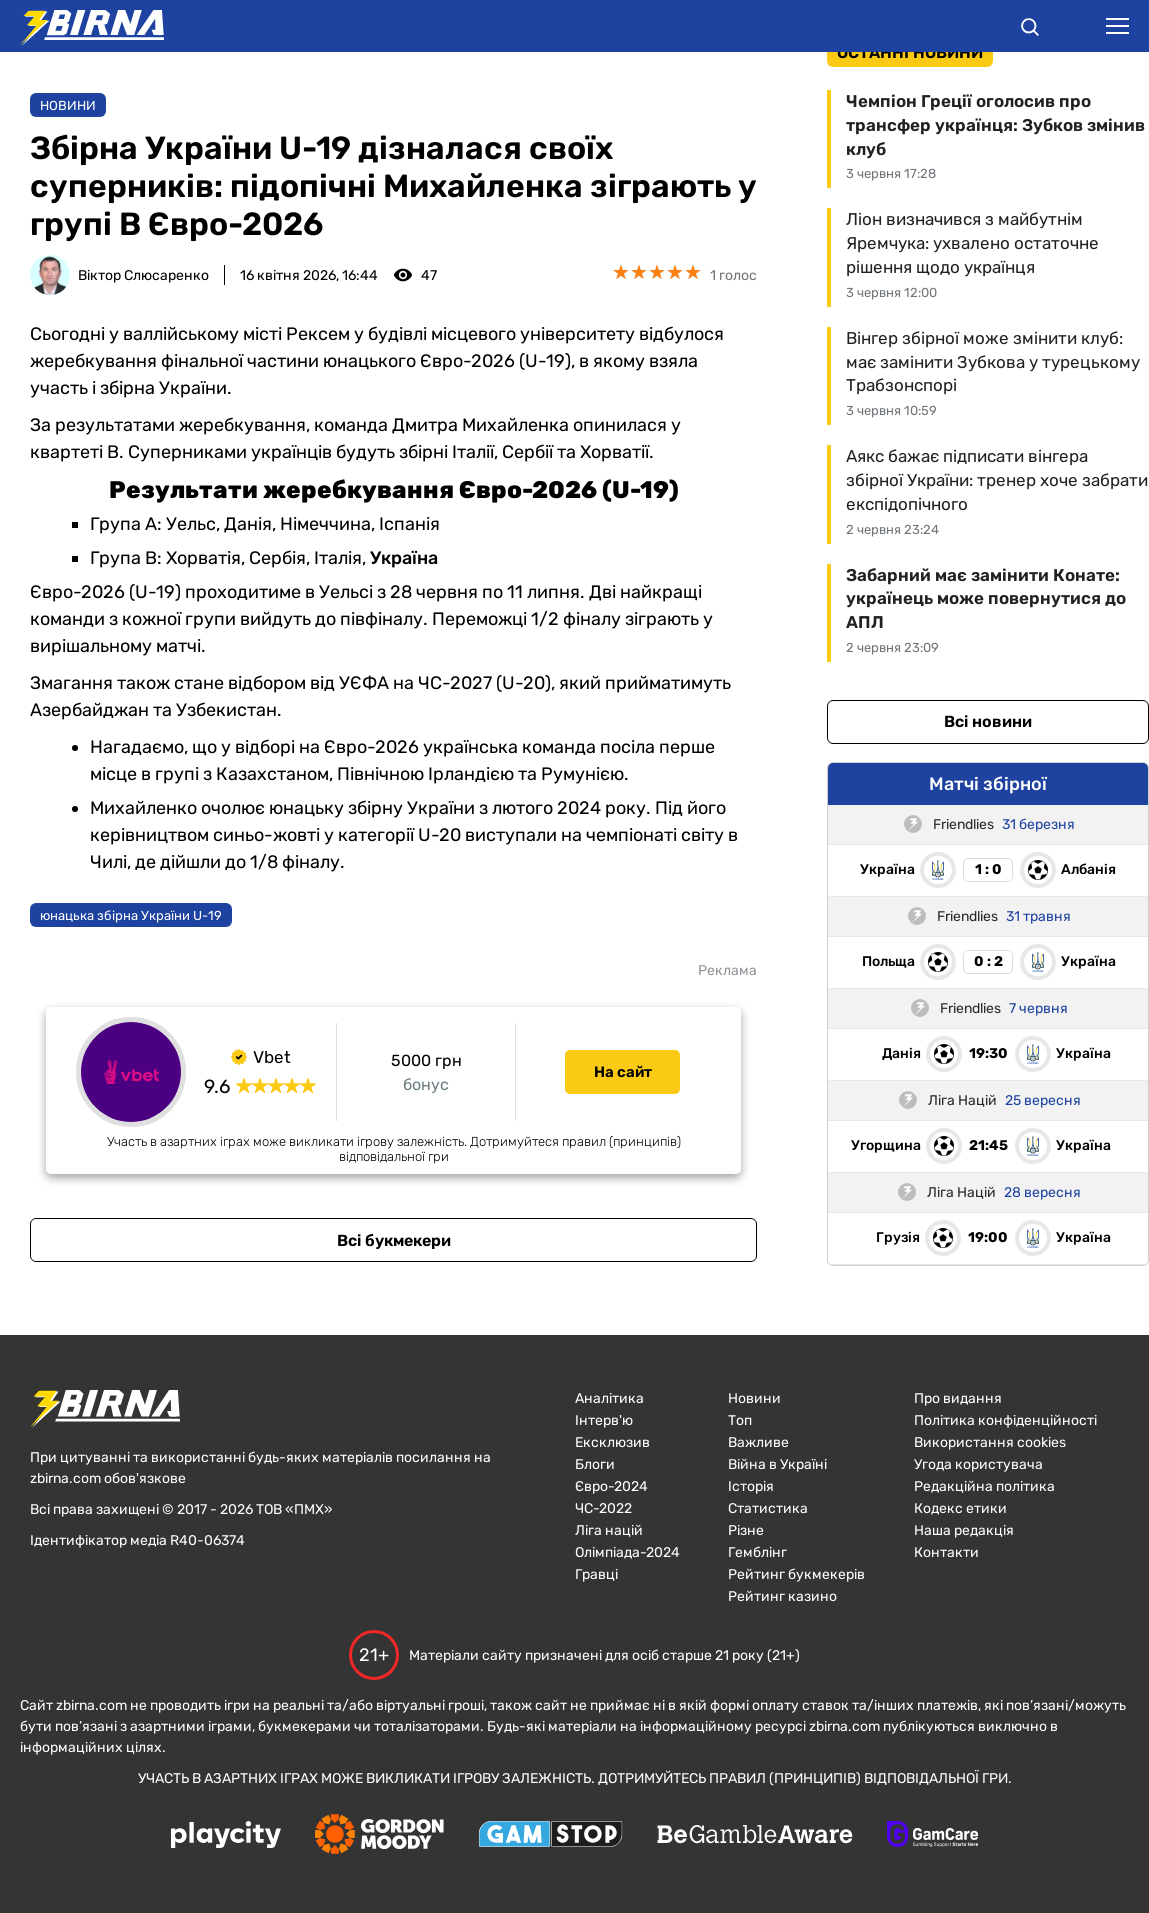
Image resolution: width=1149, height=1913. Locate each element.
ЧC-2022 (603, 1508)
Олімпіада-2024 (627, 1552)
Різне (746, 1530)
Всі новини (988, 721)
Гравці (596, 1574)
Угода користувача (978, 1464)
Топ (740, 1420)
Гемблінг (757, 1552)
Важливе (758, 1442)
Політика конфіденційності (1005, 1420)
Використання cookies (990, 1442)
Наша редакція (964, 1530)
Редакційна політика (984, 1486)
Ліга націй (609, 1530)
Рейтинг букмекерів (796, 1574)
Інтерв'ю (604, 1420)
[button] (1030, 30)
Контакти (946, 1552)
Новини (68, 105)
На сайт (623, 1072)
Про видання (958, 1398)
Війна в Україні (777, 1464)
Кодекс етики (960, 1508)
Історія (751, 1486)
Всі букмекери (394, 1240)
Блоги (595, 1464)
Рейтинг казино (782, 1596)
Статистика (768, 1508)
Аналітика (609, 1398)
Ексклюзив (612, 1442)
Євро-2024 (611, 1486)
